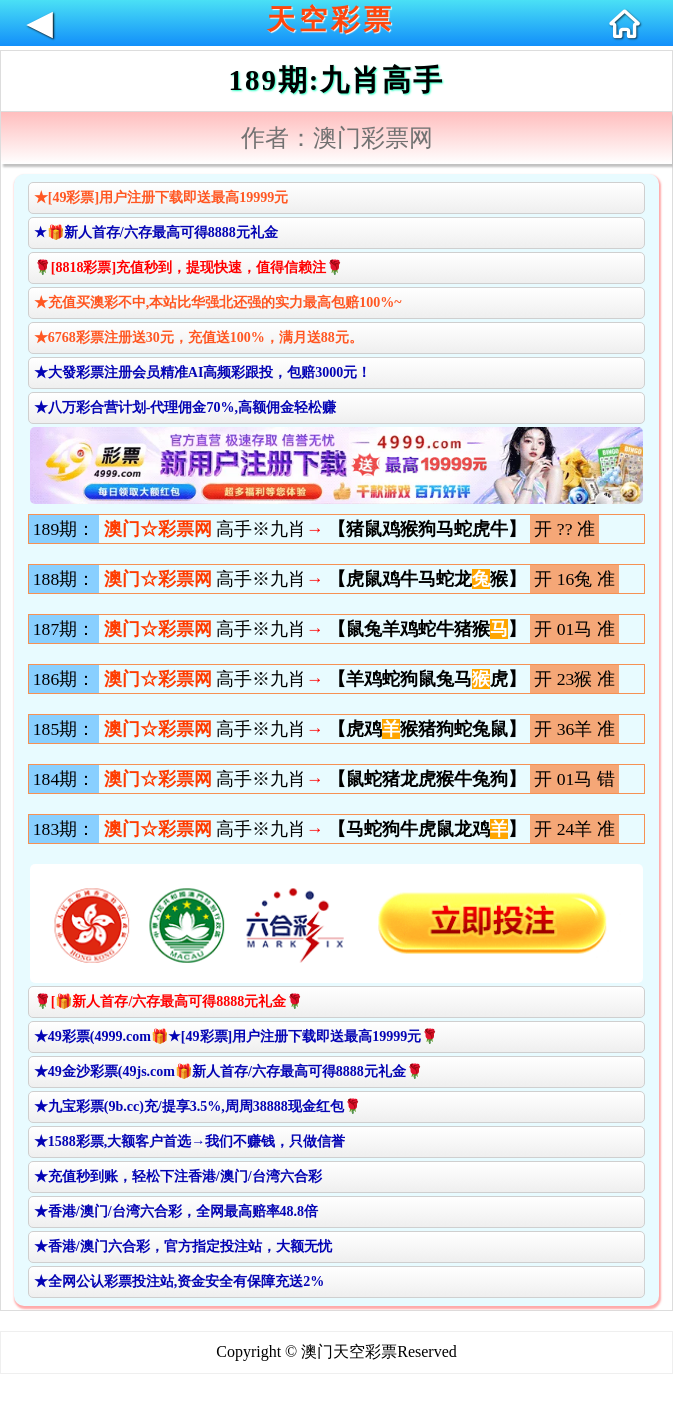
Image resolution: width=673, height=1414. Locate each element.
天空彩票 (331, 19)
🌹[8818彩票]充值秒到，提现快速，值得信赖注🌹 (188, 267)
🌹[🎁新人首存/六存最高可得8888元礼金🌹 (169, 1001)
